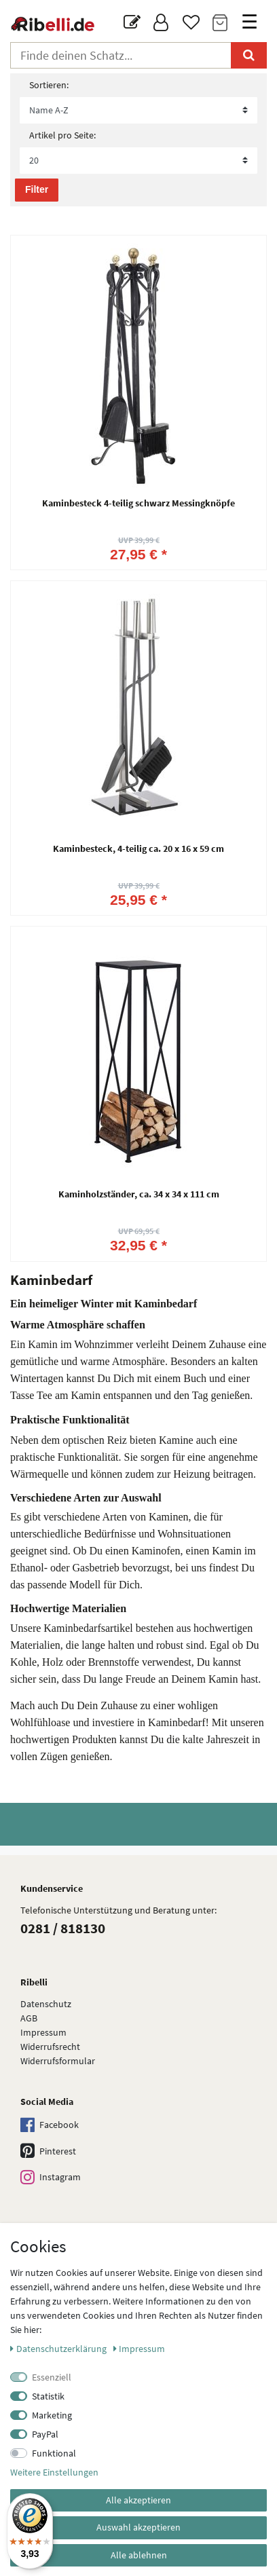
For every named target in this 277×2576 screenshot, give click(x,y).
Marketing (52, 2415)
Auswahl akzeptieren (138, 2527)
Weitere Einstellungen (54, 2472)
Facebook (49, 2125)
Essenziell (51, 2377)
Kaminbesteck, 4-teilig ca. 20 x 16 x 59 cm (138, 849)
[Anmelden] (162, 23)
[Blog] (132, 23)
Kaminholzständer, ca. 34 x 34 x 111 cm (138, 1194)
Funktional (54, 2453)
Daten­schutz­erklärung (59, 2348)
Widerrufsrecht (50, 2046)
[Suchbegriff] (120, 55)
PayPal (45, 2434)
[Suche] (249, 55)
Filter (36, 189)
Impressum (43, 2032)
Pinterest (48, 2151)
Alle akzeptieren (138, 2500)
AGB (28, 2018)
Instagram (50, 2177)
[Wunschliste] (191, 23)
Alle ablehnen (139, 2555)
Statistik (48, 2396)
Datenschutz (45, 2004)
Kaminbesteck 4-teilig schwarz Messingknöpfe (138, 503)
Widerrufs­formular (57, 2061)
